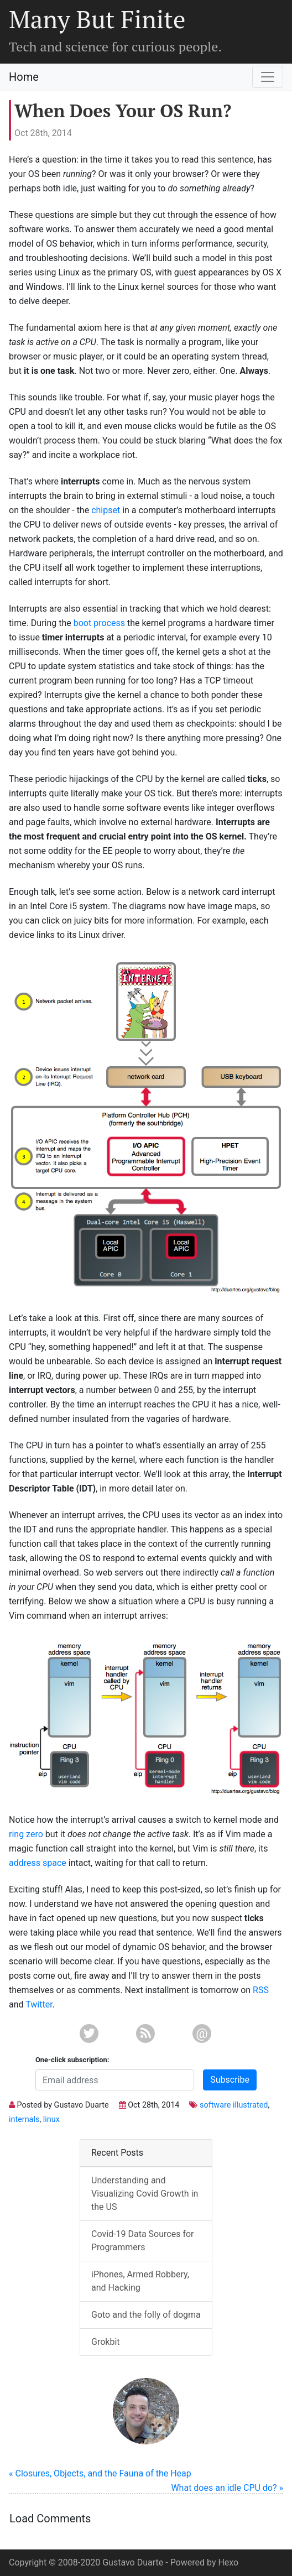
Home (24, 77)
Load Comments (50, 2518)
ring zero (26, 1834)
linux (51, 2119)
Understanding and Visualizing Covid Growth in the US (144, 2193)
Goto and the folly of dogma (146, 2314)
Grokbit (105, 2342)
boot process (99, 623)
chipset (105, 510)
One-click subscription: (72, 2060)
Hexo (228, 2562)
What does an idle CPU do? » (227, 2488)
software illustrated (234, 2105)
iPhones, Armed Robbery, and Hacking (140, 2281)
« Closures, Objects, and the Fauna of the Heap (100, 2473)
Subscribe (229, 2079)
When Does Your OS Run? (122, 110)
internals (24, 2119)
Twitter (38, 2004)
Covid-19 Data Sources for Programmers (142, 2240)
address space (37, 1863)
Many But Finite (97, 18)
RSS (261, 1990)
